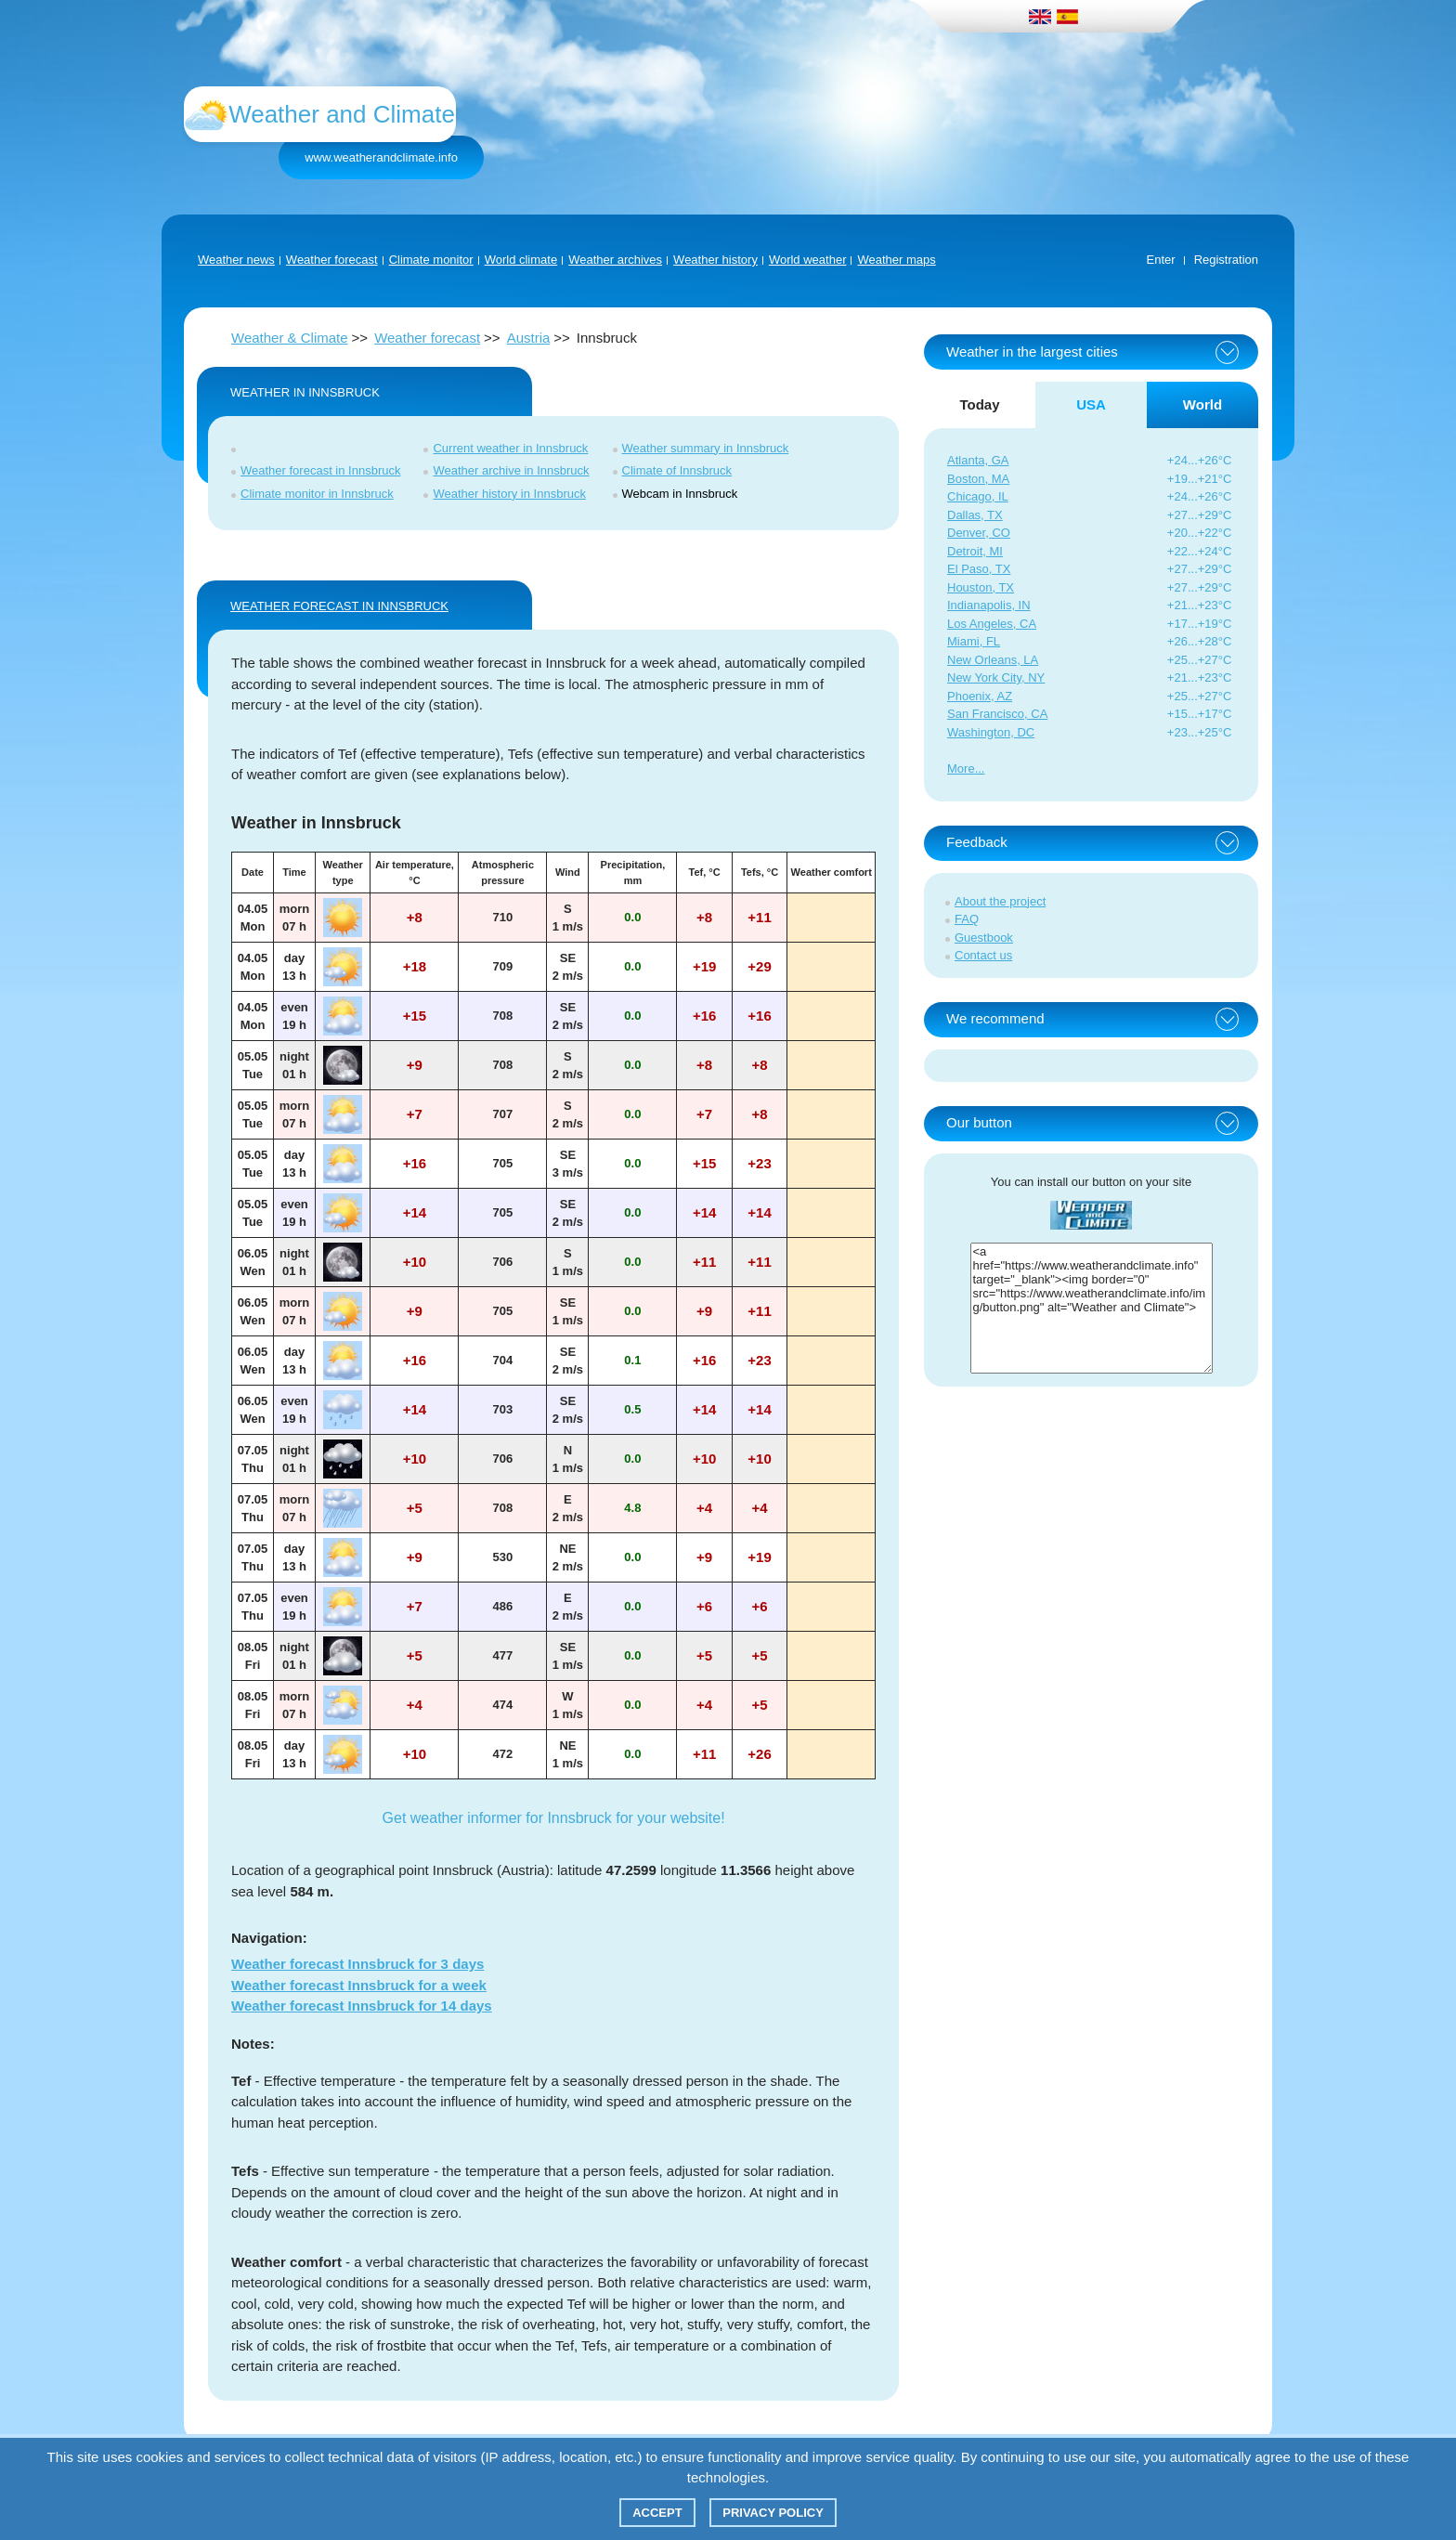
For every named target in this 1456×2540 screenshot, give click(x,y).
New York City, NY (996, 677)
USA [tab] (1091, 404)
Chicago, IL (977, 496)
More (961, 768)
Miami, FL (973, 641)
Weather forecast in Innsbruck (320, 470)
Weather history (715, 260)
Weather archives (615, 260)
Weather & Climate (289, 337)
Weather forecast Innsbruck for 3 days (357, 1964)
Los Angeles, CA (991, 624)
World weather (808, 260)
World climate (521, 260)
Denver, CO (978, 533)
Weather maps (896, 260)
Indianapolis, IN (989, 605)
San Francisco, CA (997, 714)
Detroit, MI (975, 551)
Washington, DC (990, 732)
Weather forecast (332, 260)
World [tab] (1202, 404)
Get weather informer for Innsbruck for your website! (554, 1818)
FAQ (967, 919)
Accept (657, 2513)
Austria (529, 337)
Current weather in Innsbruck (510, 448)
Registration (1226, 260)
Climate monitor (431, 260)
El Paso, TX (978, 569)
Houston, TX (980, 587)
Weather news (236, 260)
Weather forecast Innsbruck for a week (359, 1985)
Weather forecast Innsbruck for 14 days (361, 2005)
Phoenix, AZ (979, 696)
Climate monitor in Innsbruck (317, 494)
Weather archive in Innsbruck (511, 470)
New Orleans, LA (992, 660)
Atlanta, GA (977, 460)
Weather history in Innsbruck (509, 494)
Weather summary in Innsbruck (705, 448)
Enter (1161, 260)
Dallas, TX (975, 515)
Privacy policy (773, 2513)
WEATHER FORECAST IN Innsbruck (339, 606)
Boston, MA (978, 479)
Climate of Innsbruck (677, 470)
